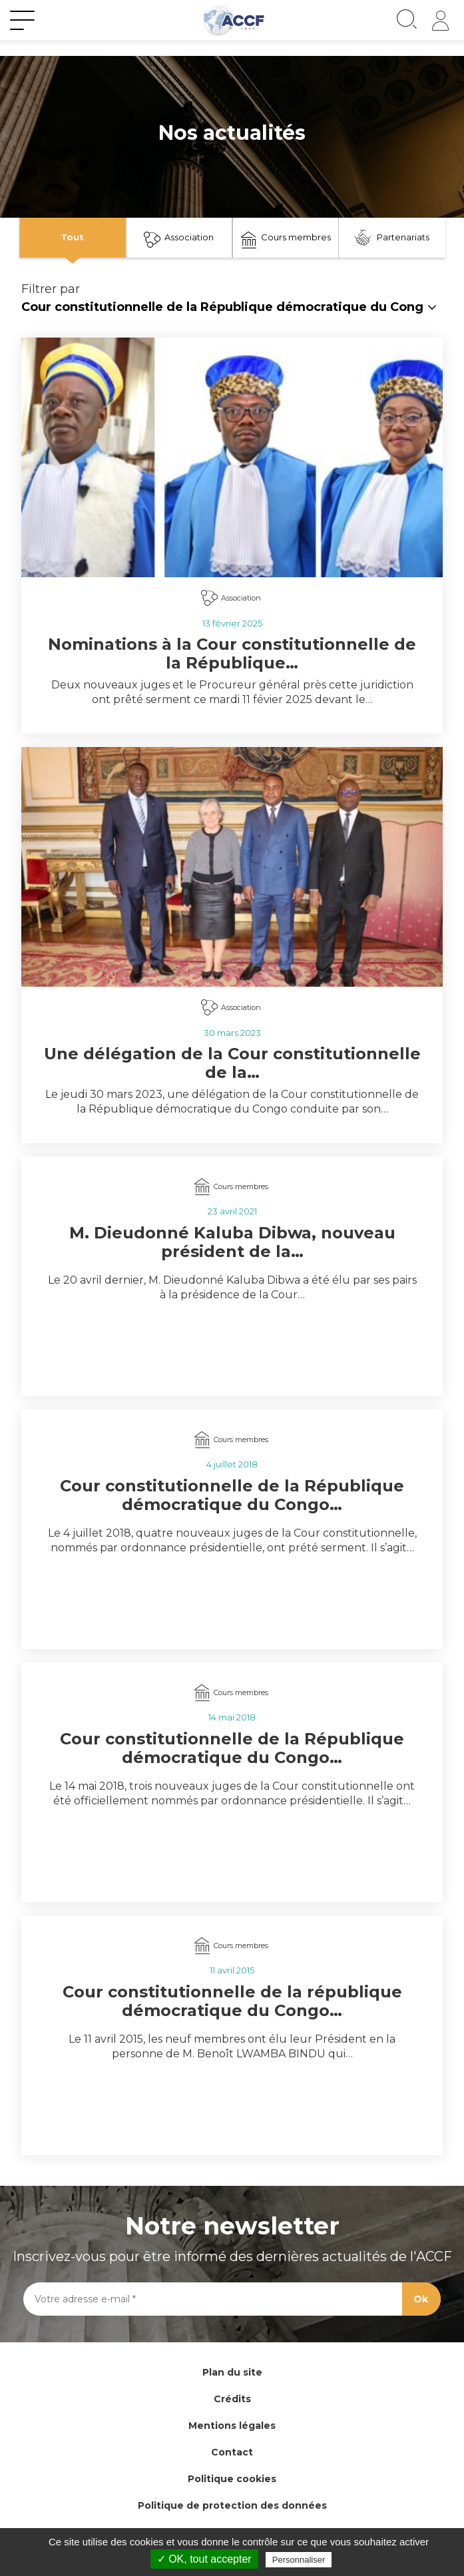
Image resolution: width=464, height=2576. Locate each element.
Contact (232, 2452)
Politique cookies (232, 2479)
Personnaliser (299, 2560)
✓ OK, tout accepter (204, 2559)
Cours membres (285, 240)
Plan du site (232, 2372)
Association (179, 240)
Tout (72, 237)
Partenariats (391, 238)
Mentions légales (232, 2426)
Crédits (232, 2399)
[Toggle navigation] (22, 21)
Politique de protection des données (232, 2505)
